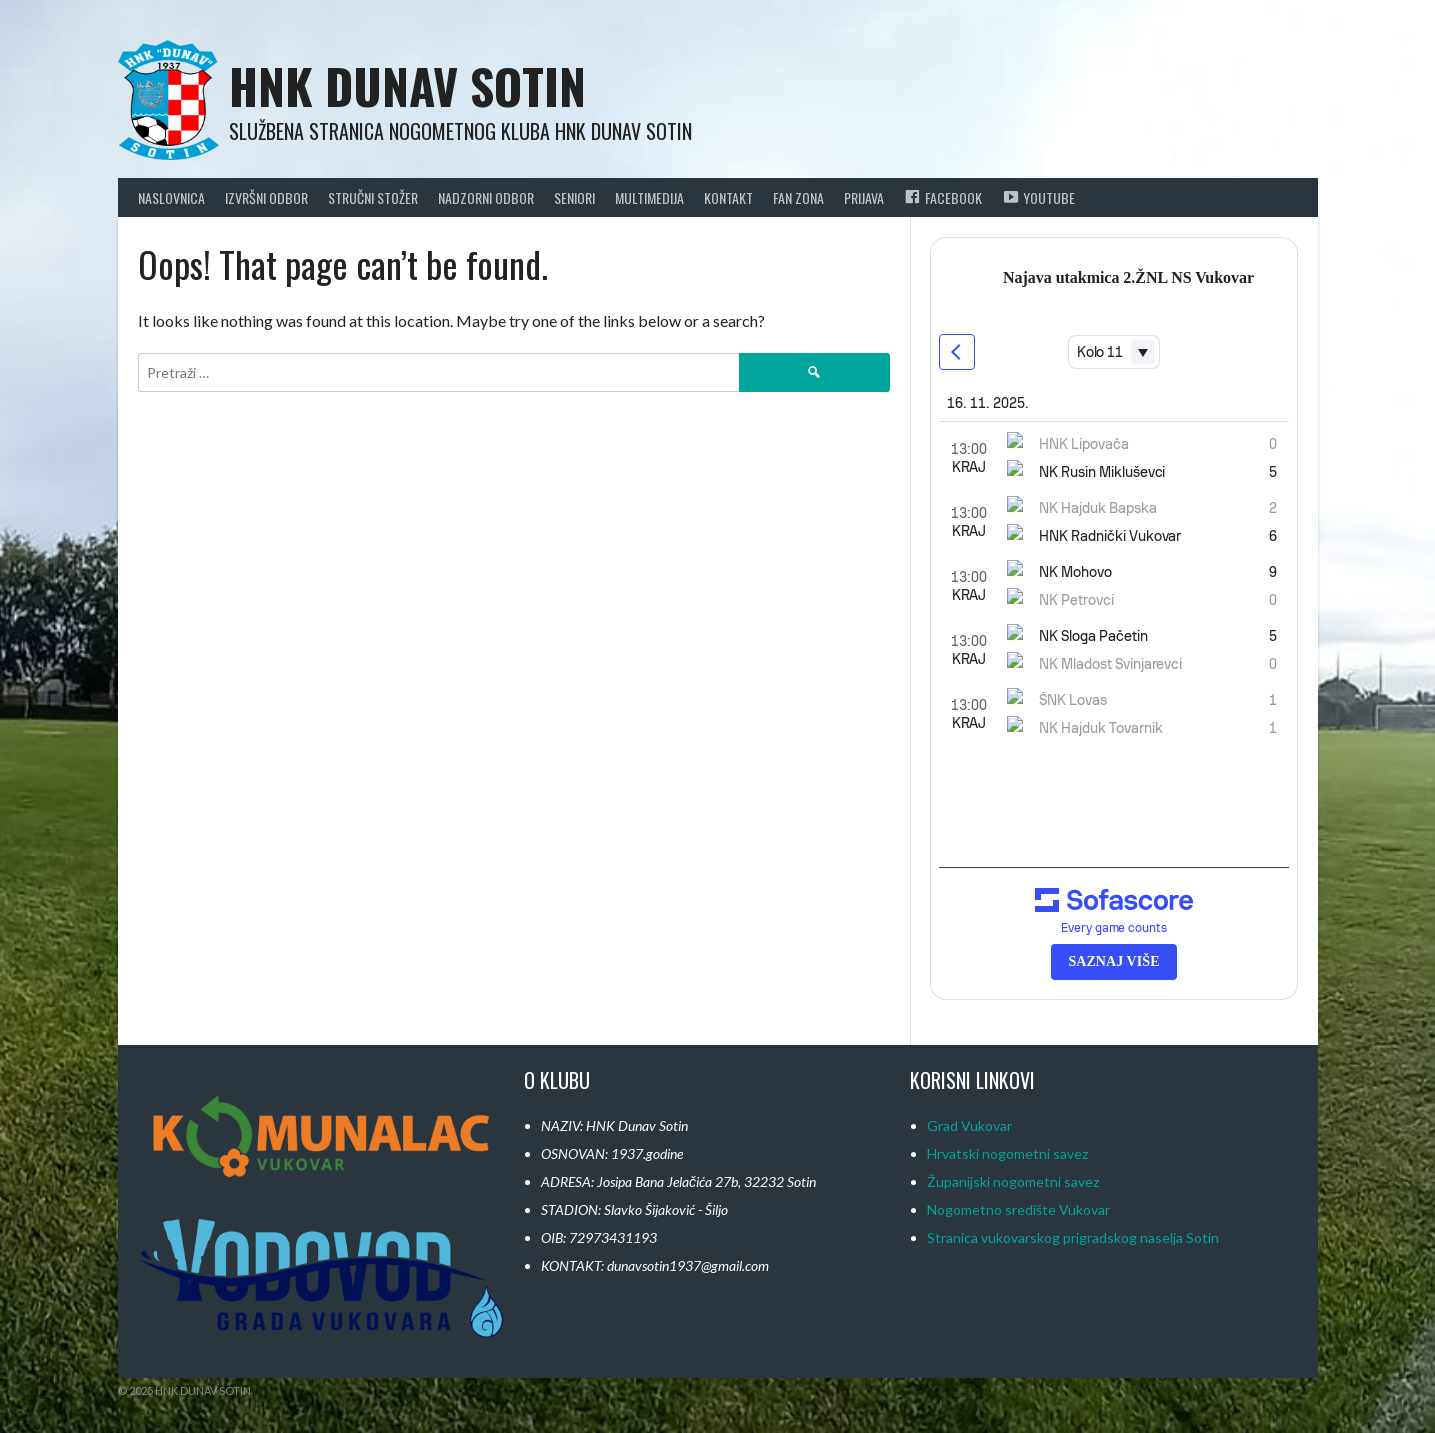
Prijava (864, 197)
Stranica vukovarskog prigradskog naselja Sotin (1073, 1237)
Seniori (574, 197)
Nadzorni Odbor (486, 197)
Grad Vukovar (969, 1125)
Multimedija (649, 197)
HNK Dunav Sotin (407, 85)
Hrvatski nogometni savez (1007, 1153)
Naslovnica (171, 197)
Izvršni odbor (266, 197)
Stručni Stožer (373, 197)
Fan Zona (798, 197)
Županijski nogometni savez (1013, 1181)
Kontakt (728, 197)
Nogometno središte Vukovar (1018, 1209)
